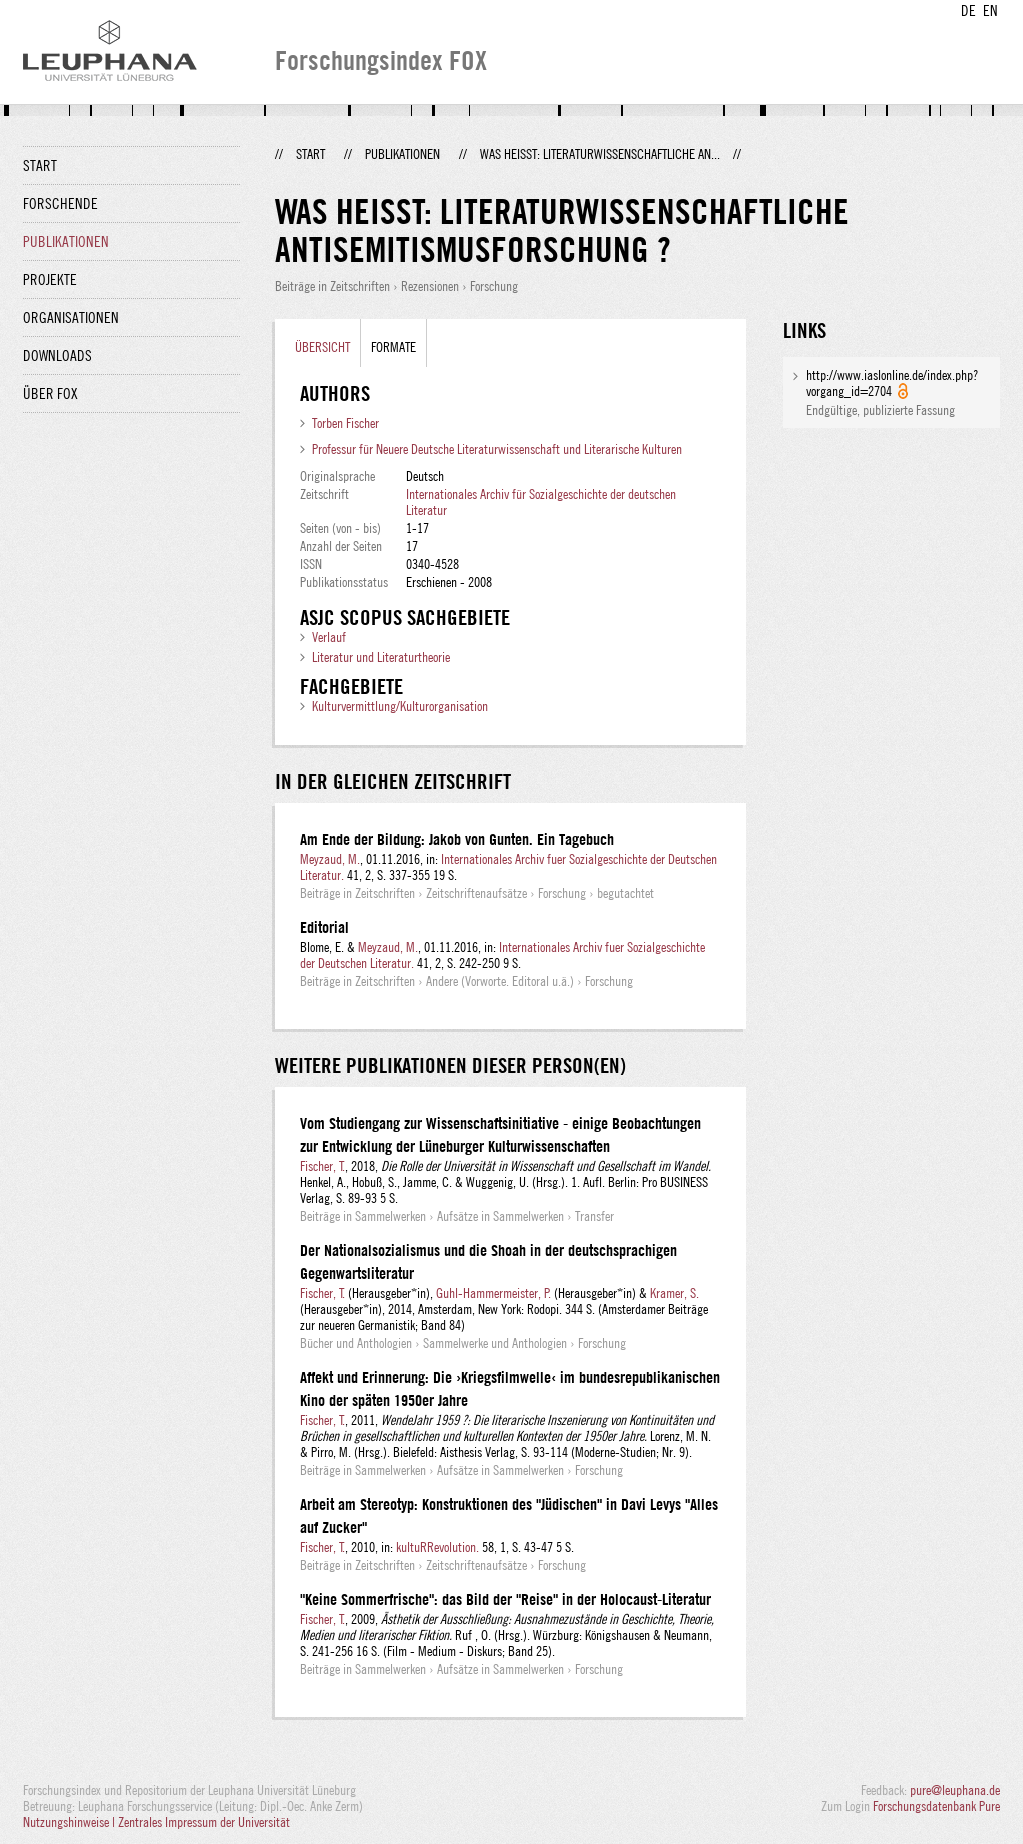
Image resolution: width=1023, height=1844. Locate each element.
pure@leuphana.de (955, 1790)
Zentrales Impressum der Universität (204, 1822)
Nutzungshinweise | (70, 1822)
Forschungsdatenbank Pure (936, 1806)
